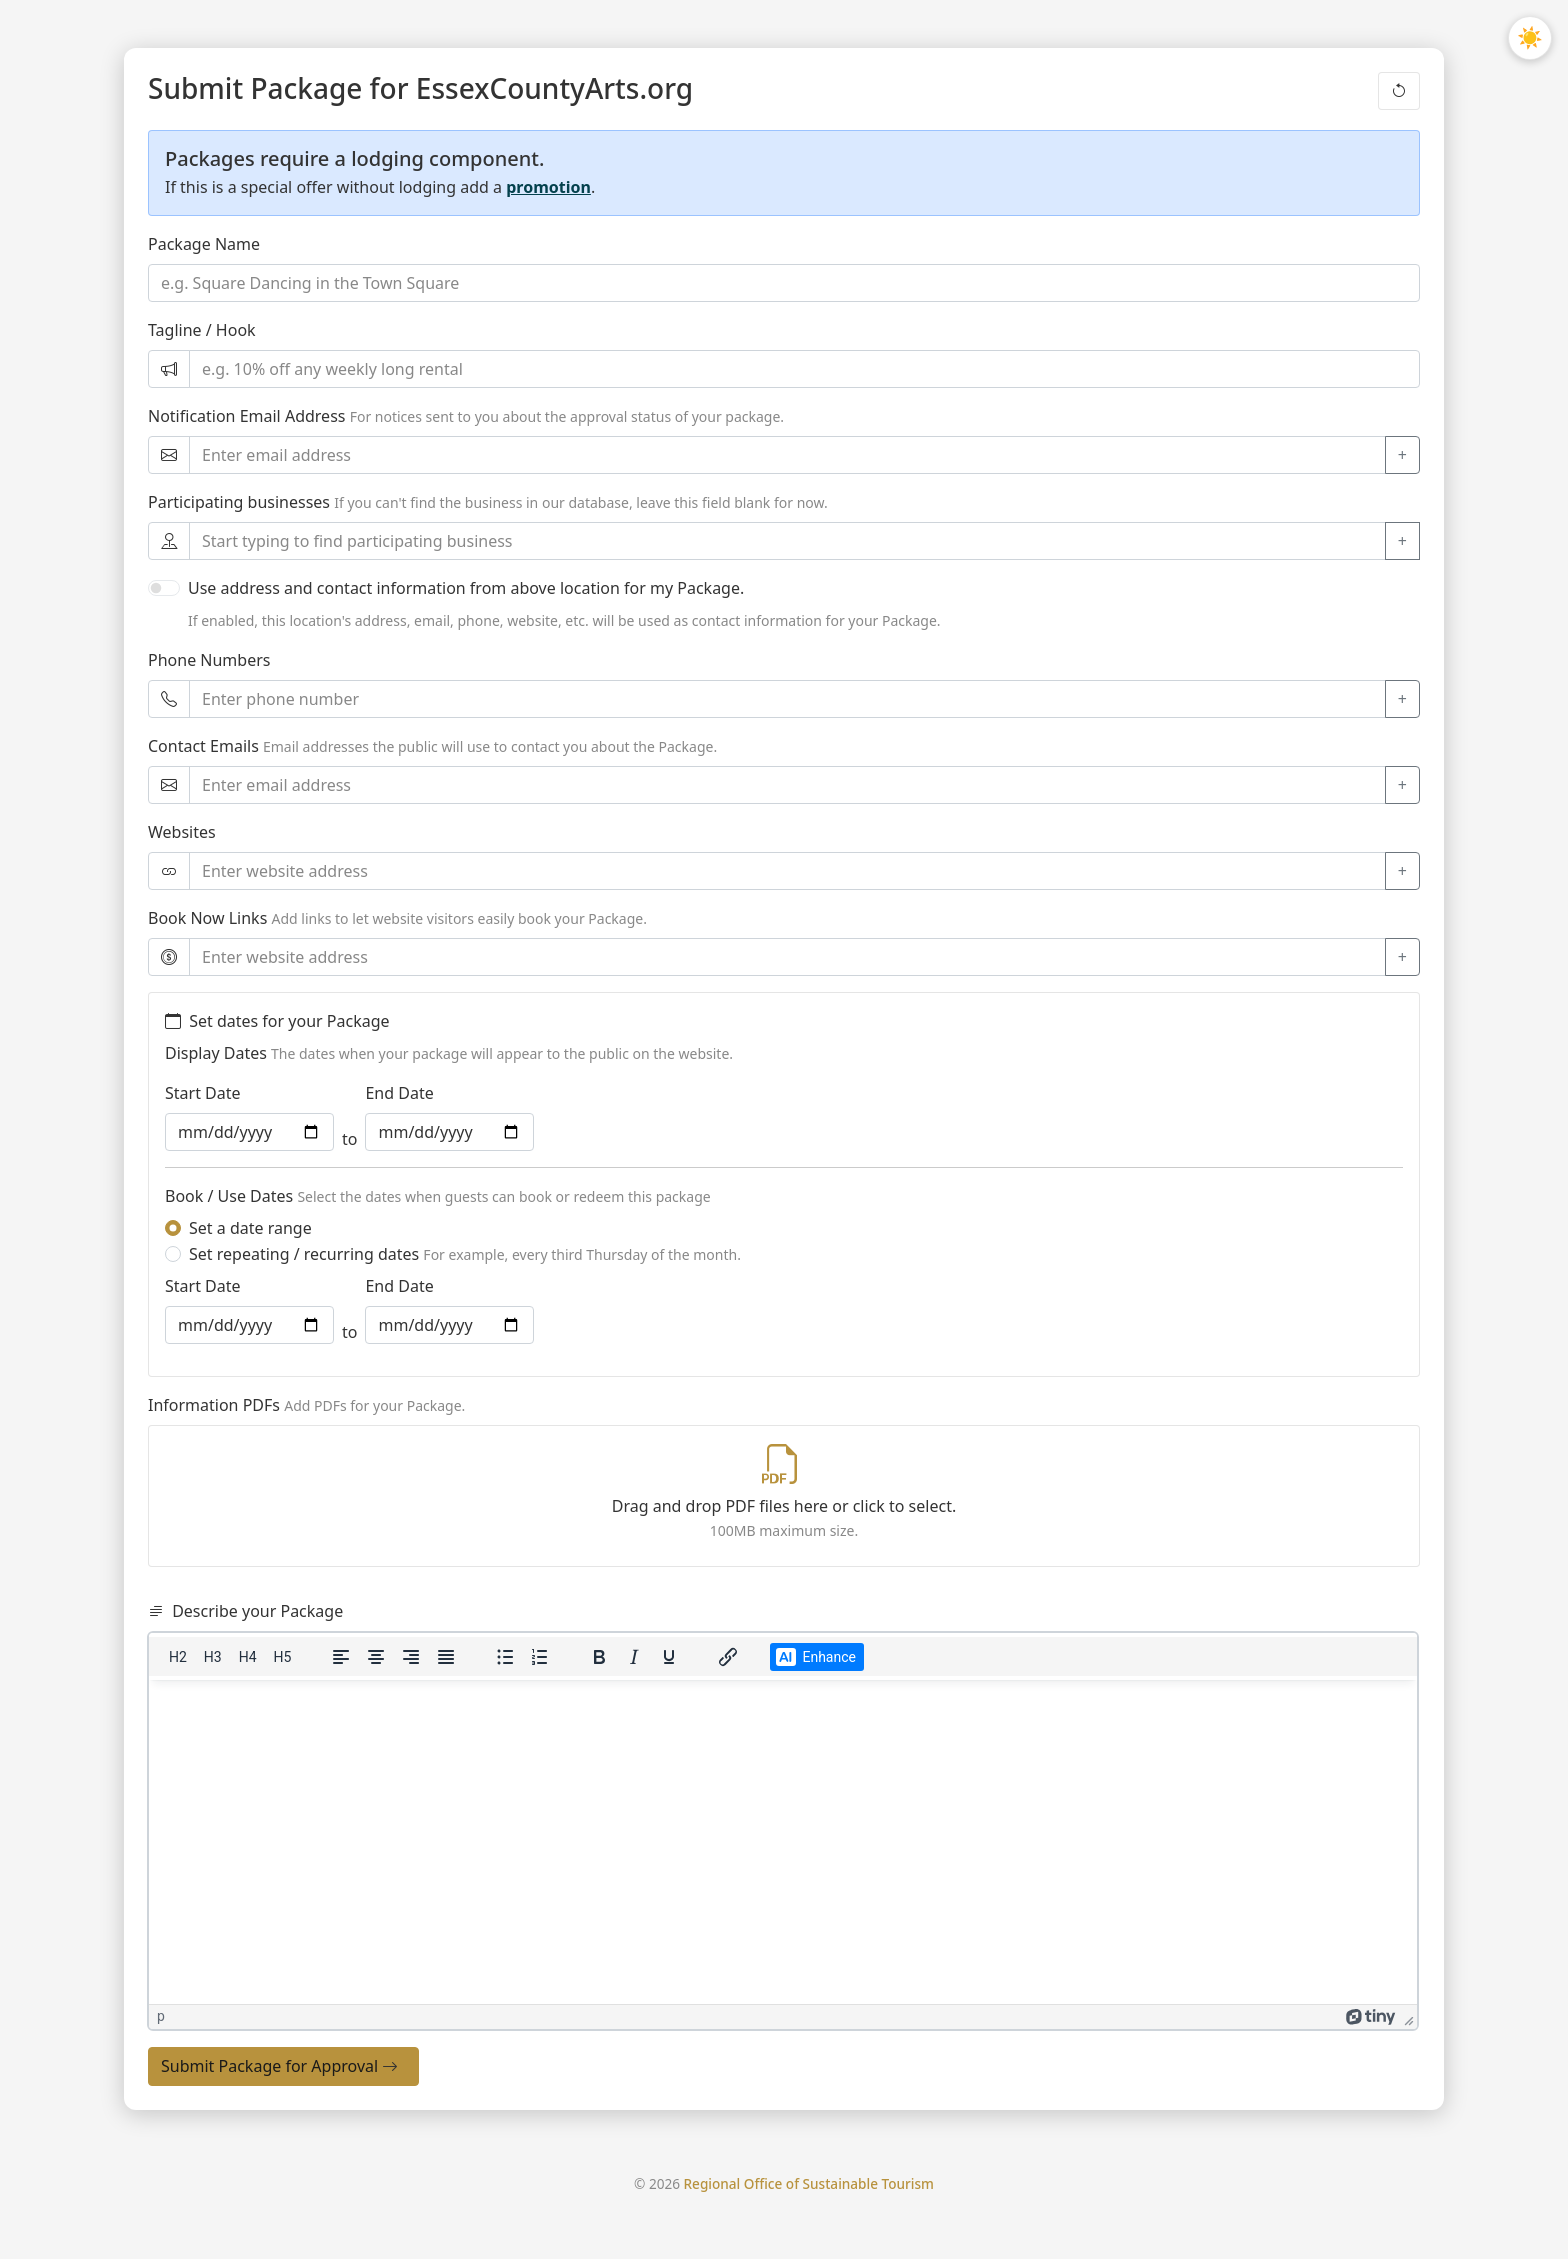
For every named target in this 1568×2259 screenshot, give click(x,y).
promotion (548, 187)
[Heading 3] (213, 1657)
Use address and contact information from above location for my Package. (466, 588)
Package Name (204, 244)
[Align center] (376, 1657)
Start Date (203, 1093)
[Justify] (446, 1657)
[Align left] (341, 1657)
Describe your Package (245, 1611)
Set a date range (250, 1228)
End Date (399, 1093)
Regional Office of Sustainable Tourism (809, 2183)
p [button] (161, 2016)
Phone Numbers (209, 660)
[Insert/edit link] (728, 1657)
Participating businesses (239, 502)
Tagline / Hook (202, 330)
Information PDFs (214, 1405)
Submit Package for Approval (279, 2067)
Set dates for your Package (277, 1021)
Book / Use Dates (229, 1196)
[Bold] (599, 1657)
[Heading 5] (283, 1657)
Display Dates (216, 1053)
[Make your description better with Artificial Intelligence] (817, 1657)
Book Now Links (207, 918)
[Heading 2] (178, 1657)
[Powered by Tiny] (1371, 2016)
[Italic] (634, 1657)
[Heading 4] (248, 1657)
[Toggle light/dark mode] (1530, 38)
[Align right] (411, 1657)
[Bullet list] (505, 1657)
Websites (182, 832)
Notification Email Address (246, 416)
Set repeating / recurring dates (465, 1254)
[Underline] (669, 1657)
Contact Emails (203, 746)
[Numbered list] (540, 1657)
